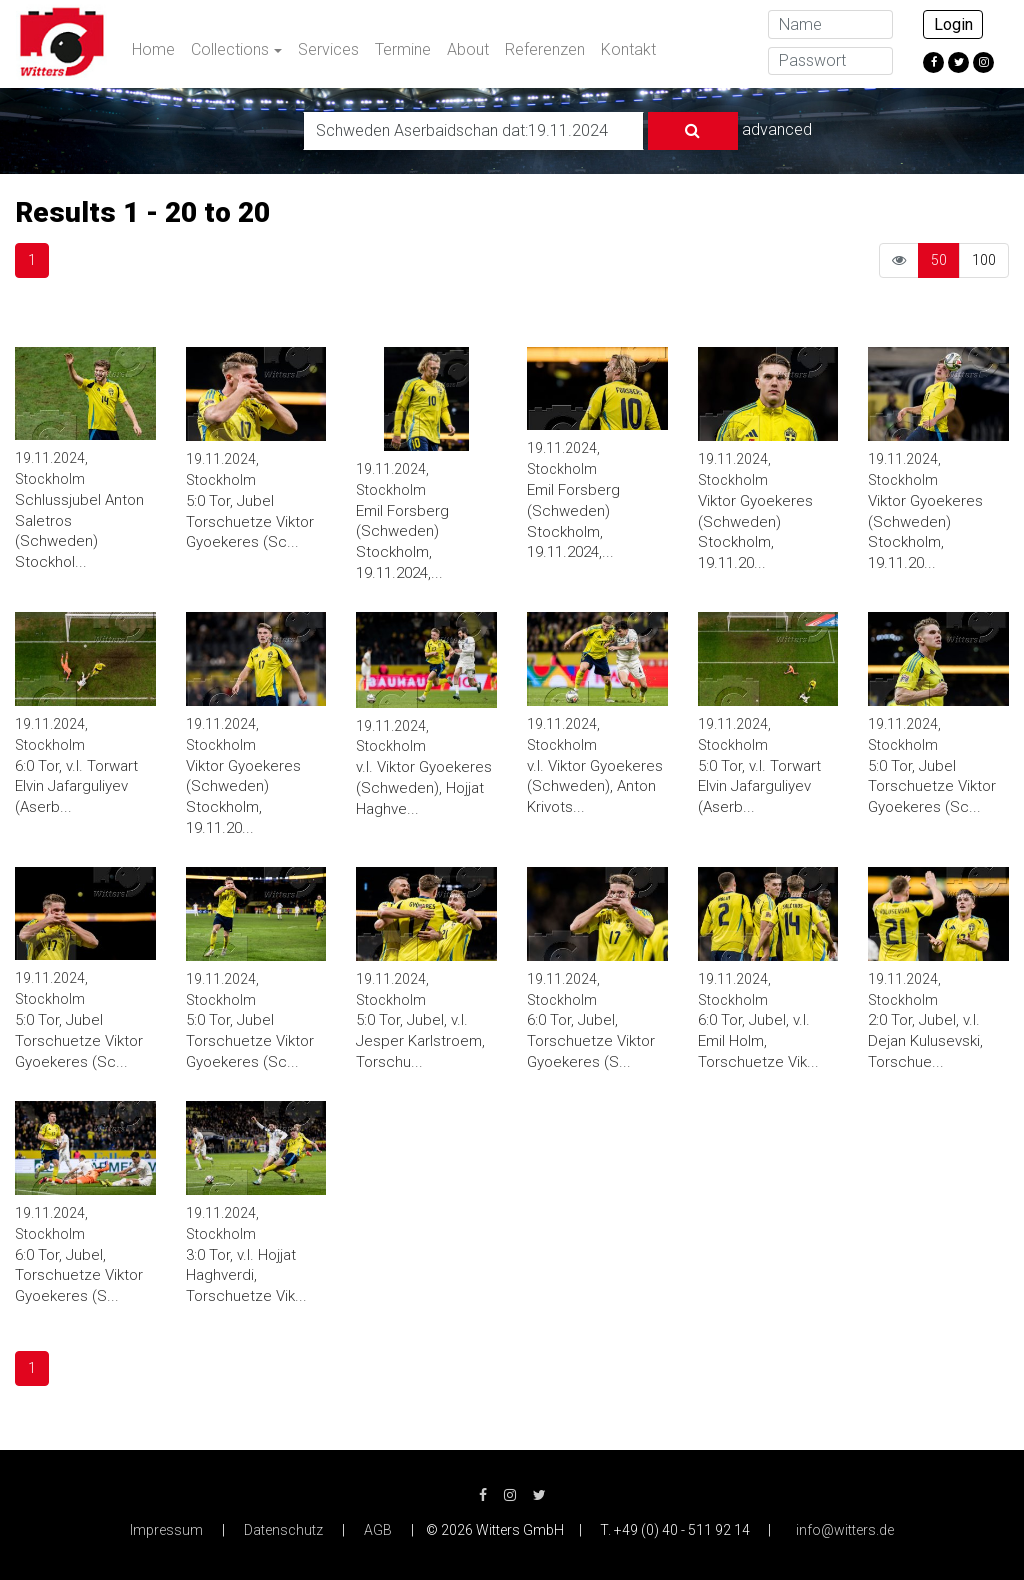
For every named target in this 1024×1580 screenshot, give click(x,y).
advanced (777, 129)
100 (984, 260)
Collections (230, 49)
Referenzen (545, 49)
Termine (403, 49)
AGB (378, 1530)
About (468, 49)
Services (328, 49)
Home (153, 49)
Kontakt (628, 49)
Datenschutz (283, 1530)
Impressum (166, 1530)
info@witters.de (845, 1530)
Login (953, 24)
